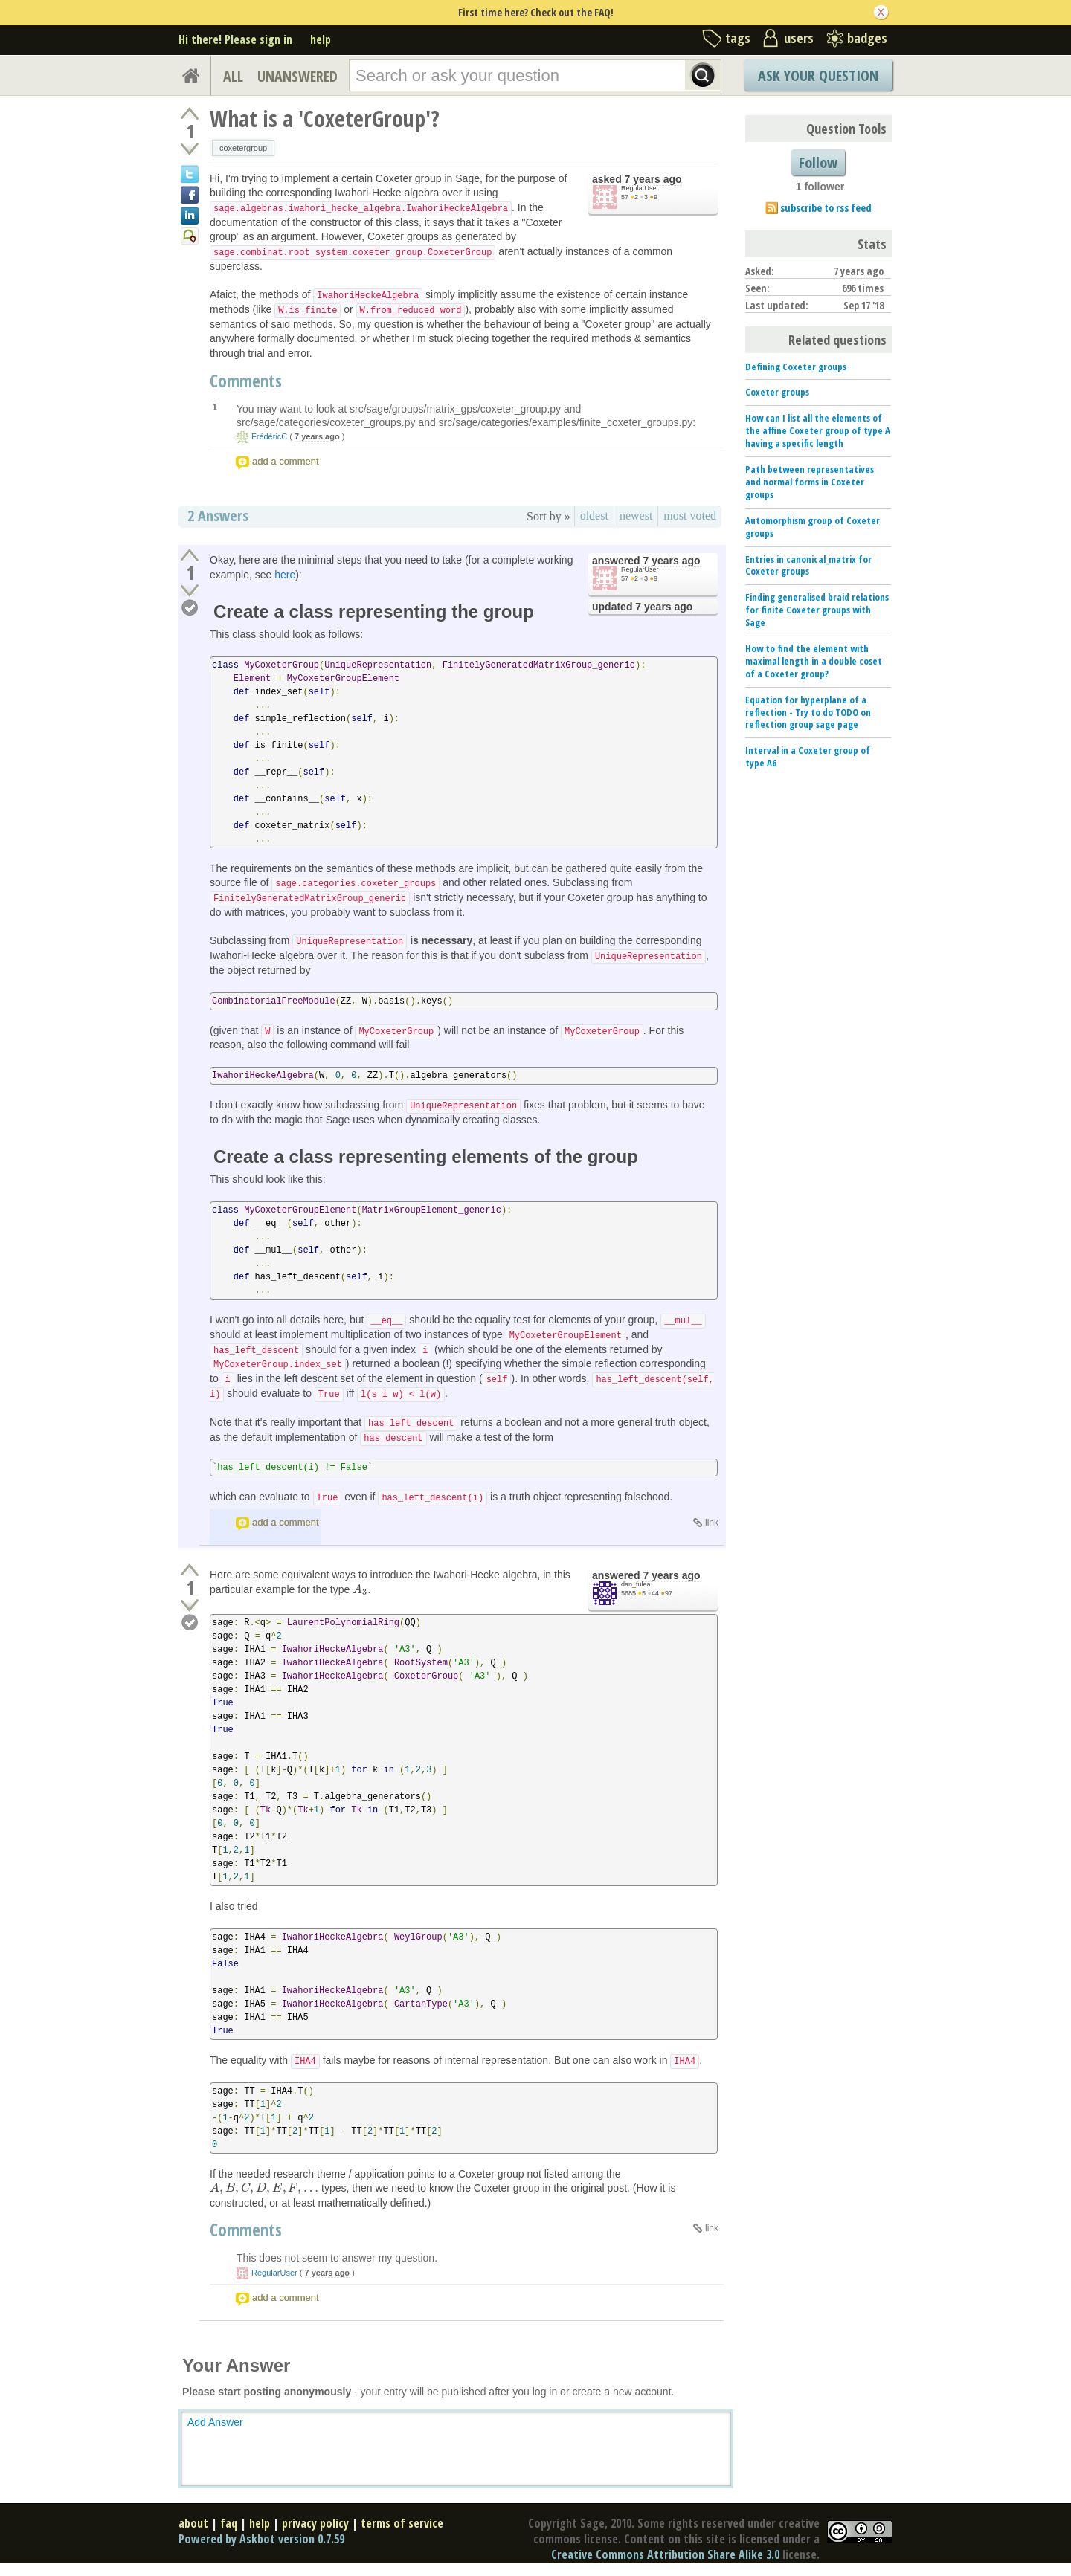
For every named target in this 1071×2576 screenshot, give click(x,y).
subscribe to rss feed (826, 208)
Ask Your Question (818, 75)
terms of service (402, 2523)
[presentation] (360, 1589)
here (284, 575)
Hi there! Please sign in (235, 39)
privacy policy (315, 2523)
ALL (233, 76)
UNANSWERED (297, 76)
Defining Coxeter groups (795, 366)
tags (737, 38)
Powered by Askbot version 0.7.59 (261, 2539)
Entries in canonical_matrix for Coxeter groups (808, 565)
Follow (818, 162)
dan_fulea (636, 1584)
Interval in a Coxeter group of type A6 (807, 756)
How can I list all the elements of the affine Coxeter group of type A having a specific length (817, 430)
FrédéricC (269, 436)
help (320, 39)
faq (228, 2523)
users (799, 38)
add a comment (285, 461)
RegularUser (640, 188)
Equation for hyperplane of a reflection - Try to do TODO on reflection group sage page (808, 712)
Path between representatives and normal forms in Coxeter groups (809, 481)
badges (867, 38)
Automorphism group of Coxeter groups (812, 527)
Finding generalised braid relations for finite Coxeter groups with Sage (817, 609)
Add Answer (215, 2422)
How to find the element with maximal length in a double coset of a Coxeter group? (813, 661)
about (193, 2523)
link (711, 1522)
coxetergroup (243, 147)
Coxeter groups (777, 391)
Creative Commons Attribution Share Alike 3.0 (665, 2554)
